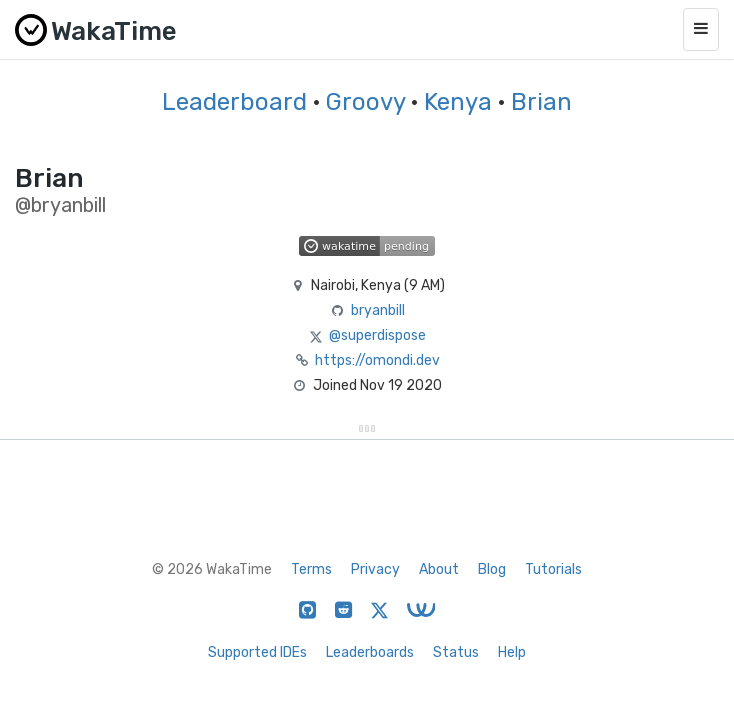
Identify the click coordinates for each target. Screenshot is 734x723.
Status (456, 652)
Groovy (365, 102)
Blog (492, 569)
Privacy (375, 569)
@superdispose (377, 335)
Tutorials (553, 569)
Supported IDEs (257, 652)
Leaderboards (370, 652)
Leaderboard (234, 102)
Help (512, 652)
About (439, 569)
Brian (541, 102)
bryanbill (378, 310)
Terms (311, 569)
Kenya (458, 102)
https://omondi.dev (377, 360)
